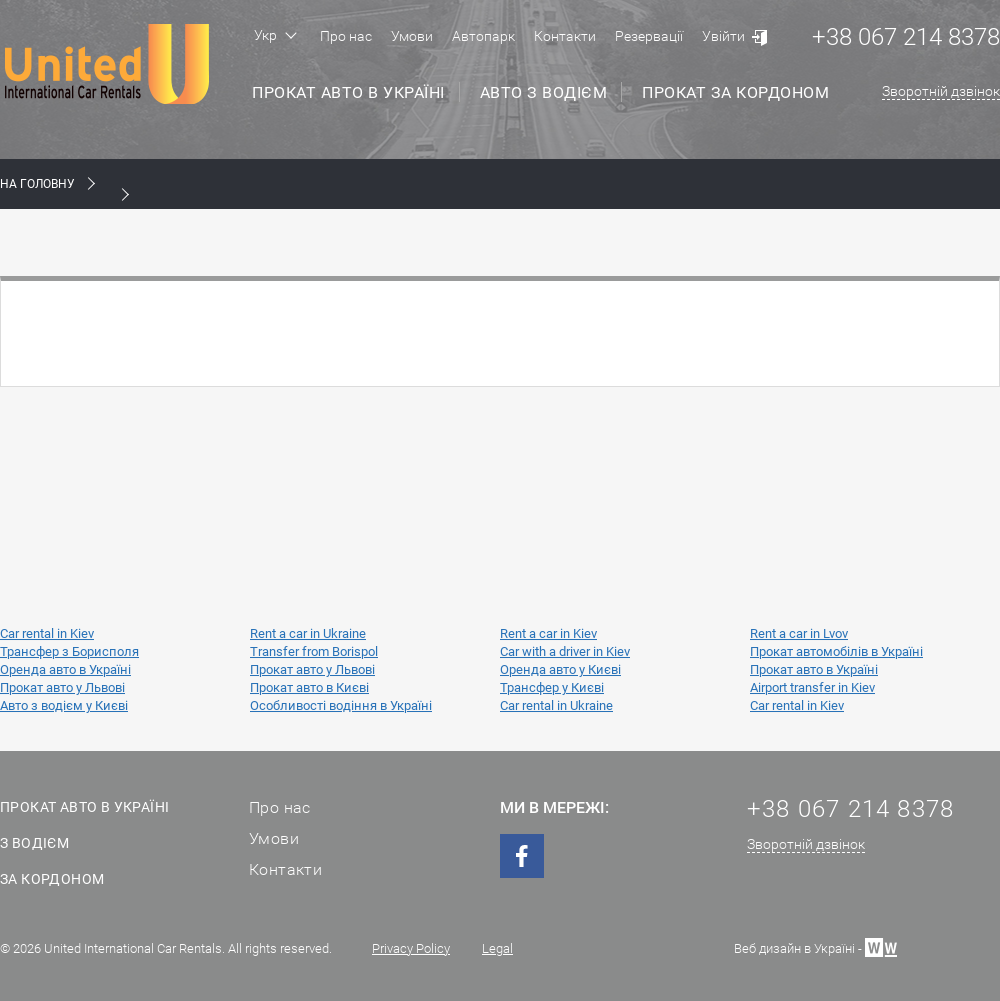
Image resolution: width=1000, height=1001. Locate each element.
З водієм (34, 843)
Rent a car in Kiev (548, 633)
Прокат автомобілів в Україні (836, 651)
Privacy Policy (411, 948)
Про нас (346, 36)
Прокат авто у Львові (312, 669)
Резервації (649, 36)
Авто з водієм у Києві (64, 705)
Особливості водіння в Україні (341, 705)
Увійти (723, 36)
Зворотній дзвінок (941, 91)
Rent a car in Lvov (799, 633)
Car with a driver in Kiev (565, 651)
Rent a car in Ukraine (308, 633)
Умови (412, 36)
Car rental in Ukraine (556, 705)
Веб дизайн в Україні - (815, 946)
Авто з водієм (544, 92)
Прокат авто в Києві (309, 687)
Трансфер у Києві (552, 687)
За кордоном (52, 879)
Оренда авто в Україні (65, 669)
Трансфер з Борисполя (69, 651)
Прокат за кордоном (735, 92)
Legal (497, 948)
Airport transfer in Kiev (812, 687)
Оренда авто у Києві (560, 669)
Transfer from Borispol (314, 651)
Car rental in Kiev (47, 633)
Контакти (565, 36)
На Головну (37, 184)
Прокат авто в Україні (348, 92)
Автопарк (483, 36)
